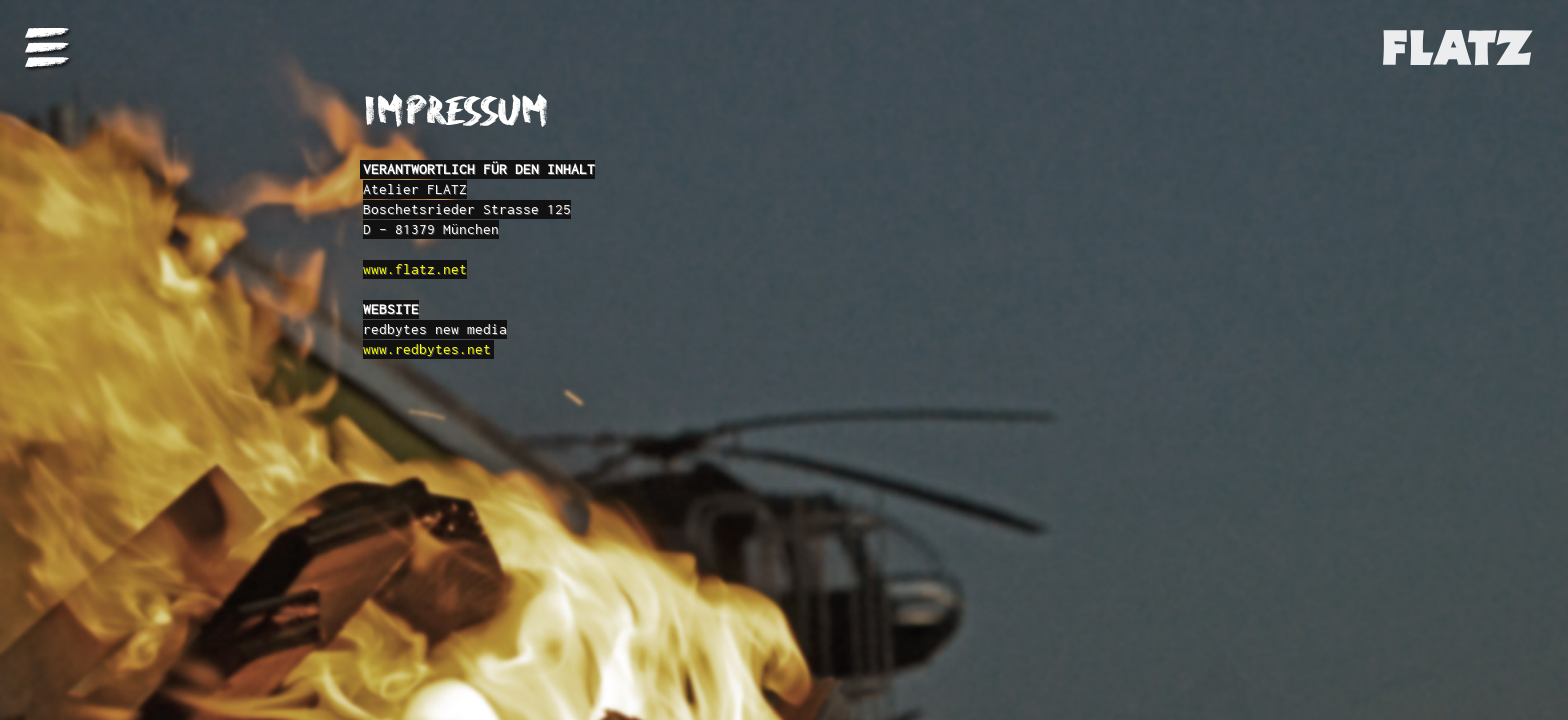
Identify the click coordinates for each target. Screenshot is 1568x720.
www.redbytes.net (427, 349)
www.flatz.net (415, 269)
